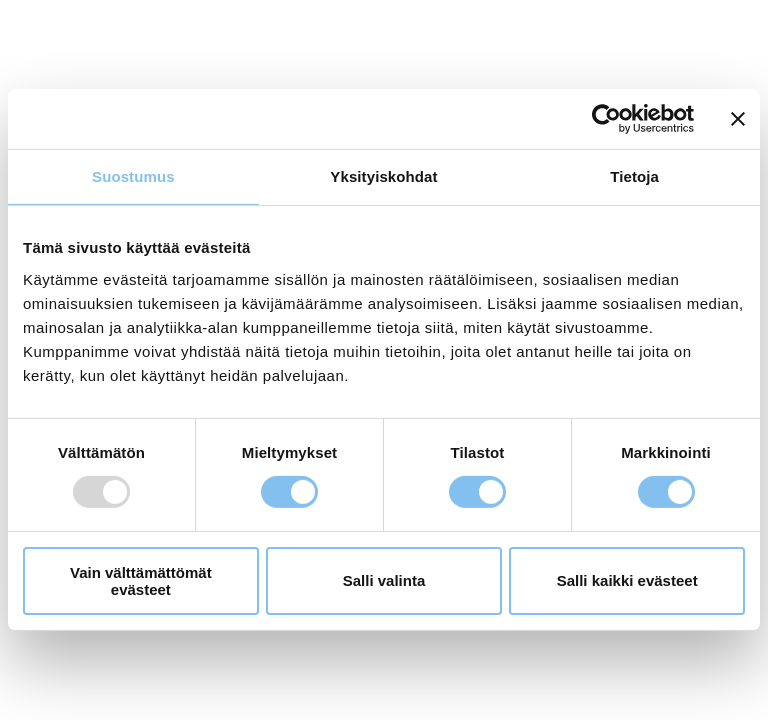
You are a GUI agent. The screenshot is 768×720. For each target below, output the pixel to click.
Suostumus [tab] (133, 176)
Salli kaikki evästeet (627, 580)
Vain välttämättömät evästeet (141, 581)
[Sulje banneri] (738, 119)
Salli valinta (384, 580)
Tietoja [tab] (634, 176)
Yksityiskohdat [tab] (383, 176)
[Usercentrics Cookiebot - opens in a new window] (606, 119)
